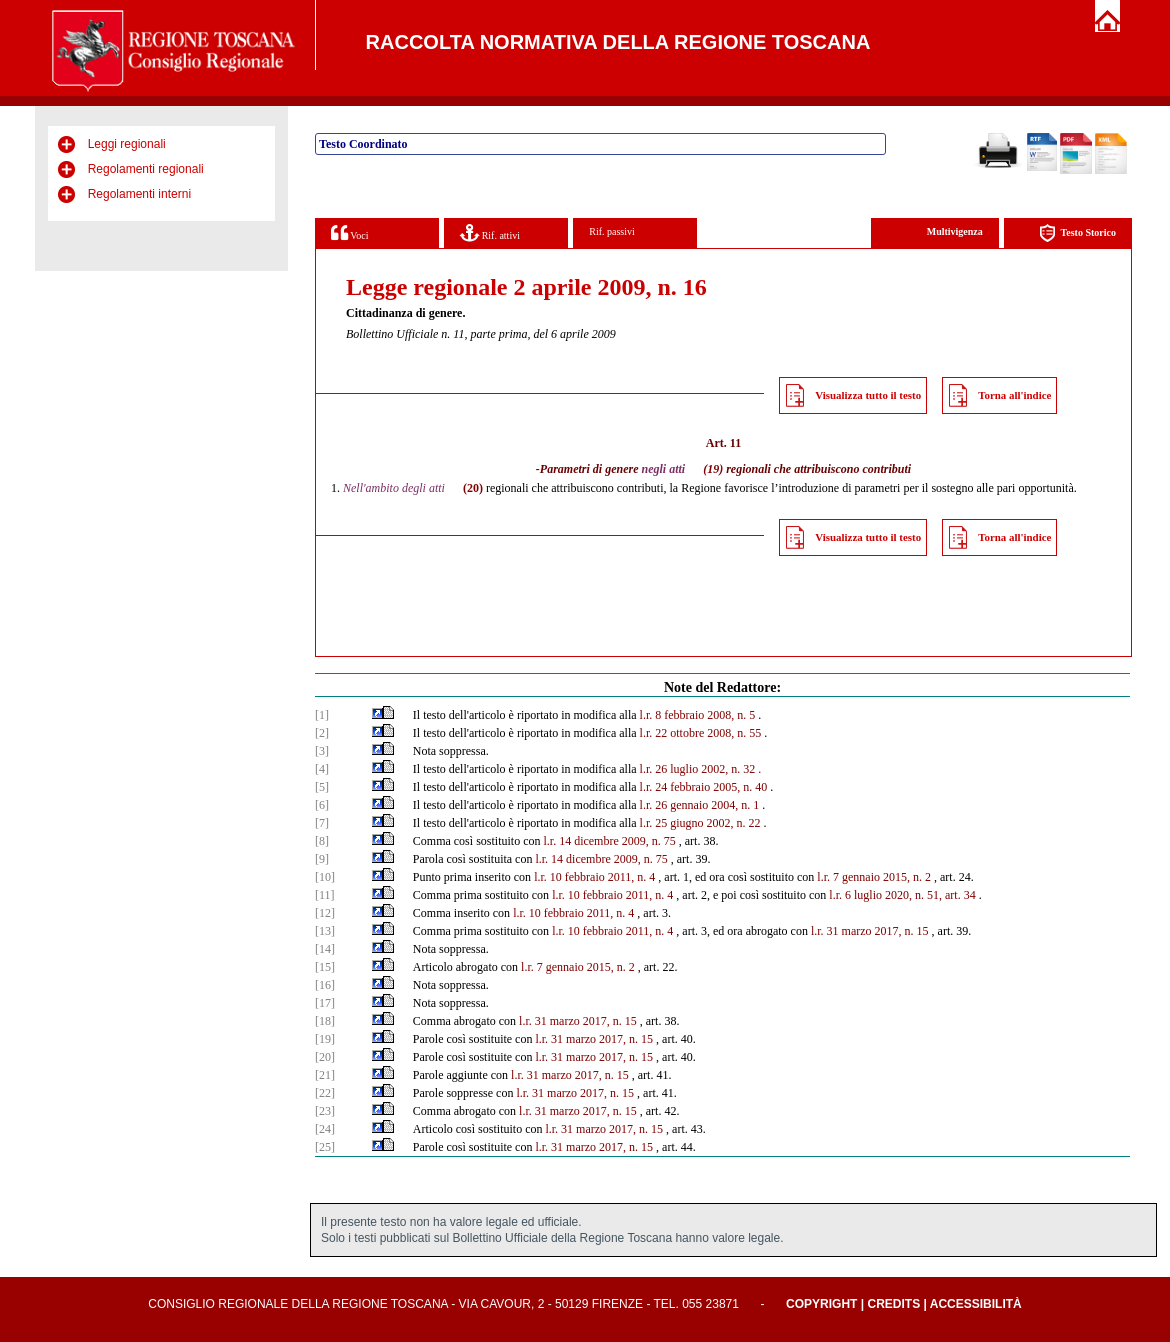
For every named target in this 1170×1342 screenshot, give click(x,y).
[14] (325, 949)
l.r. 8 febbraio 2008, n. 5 (698, 715)
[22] (325, 1093)
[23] (325, 1111)
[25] (325, 1147)
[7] (322, 823)
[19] (325, 1039)
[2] (322, 733)
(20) (473, 488)
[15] (325, 967)
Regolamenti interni (139, 194)
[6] (322, 805)
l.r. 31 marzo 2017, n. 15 (870, 931)
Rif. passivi (612, 231)
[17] (325, 1003)
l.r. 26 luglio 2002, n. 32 (698, 769)
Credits (893, 1304)
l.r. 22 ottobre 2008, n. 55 (701, 733)
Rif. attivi (490, 232)
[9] (322, 859)
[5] (322, 787)
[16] (325, 985)
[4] (322, 769)
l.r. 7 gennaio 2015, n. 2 (874, 877)
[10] (325, 877)
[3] (322, 751)
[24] (325, 1129)
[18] (325, 1021)
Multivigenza (955, 231)
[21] (325, 1075)
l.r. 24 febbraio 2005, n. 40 (704, 787)
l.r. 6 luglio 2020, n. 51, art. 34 (902, 895)
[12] (325, 913)
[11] (325, 895)
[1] (322, 715)
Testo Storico (1077, 233)
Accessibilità (976, 1304)
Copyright (821, 1304)
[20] (325, 1057)
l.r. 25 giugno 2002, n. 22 (700, 823)
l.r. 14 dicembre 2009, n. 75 (609, 841)
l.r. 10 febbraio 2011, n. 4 (594, 877)
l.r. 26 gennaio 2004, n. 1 (700, 805)
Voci (349, 232)
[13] (325, 931)
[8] (322, 841)
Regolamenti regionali (146, 169)
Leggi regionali (127, 144)
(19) (713, 469)
